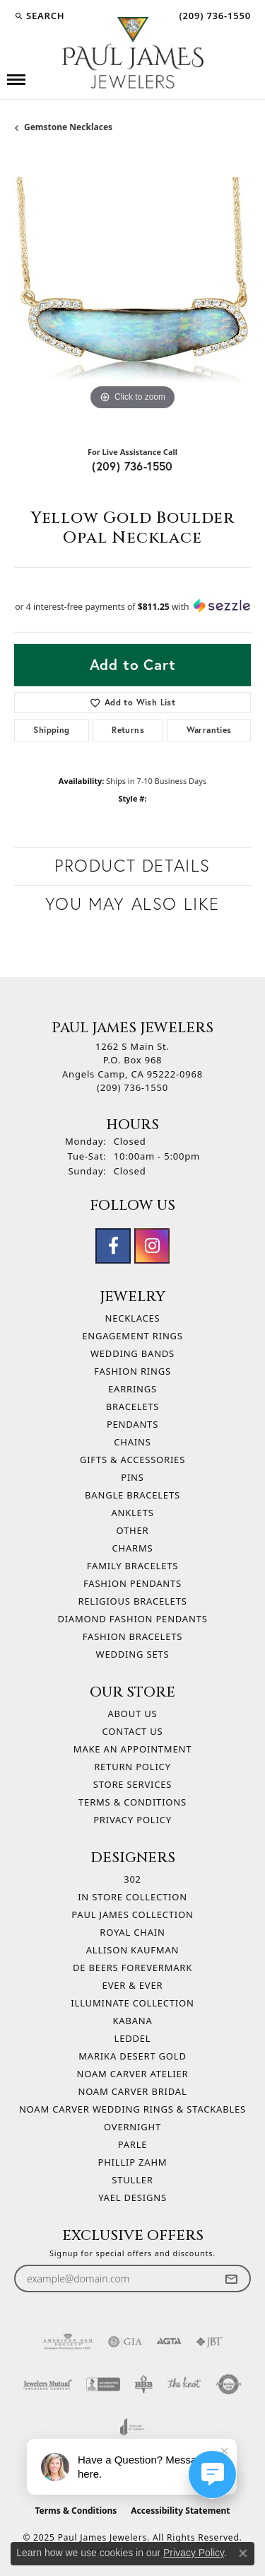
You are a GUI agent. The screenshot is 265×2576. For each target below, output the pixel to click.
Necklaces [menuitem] (132, 1318)
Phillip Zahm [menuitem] (132, 2162)
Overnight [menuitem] (132, 2126)
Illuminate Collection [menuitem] (132, 2003)
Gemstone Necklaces (68, 127)
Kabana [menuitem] (132, 2020)
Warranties (209, 729)
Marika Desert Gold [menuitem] (132, 2056)
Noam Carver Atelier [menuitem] (133, 2073)
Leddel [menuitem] (132, 2038)
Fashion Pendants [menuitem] (132, 1583)
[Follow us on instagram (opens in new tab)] (152, 1246)
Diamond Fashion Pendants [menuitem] (132, 1618)
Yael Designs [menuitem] (132, 2197)
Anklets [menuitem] (132, 1512)
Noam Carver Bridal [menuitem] (132, 2091)
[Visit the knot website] (184, 2384)
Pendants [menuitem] (132, 1424)
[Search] (39, 16)
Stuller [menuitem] (132, 2179)
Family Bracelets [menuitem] (132, 1565)
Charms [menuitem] (132, 1548)
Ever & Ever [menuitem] (132, 1985)
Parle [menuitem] (133, 2144)
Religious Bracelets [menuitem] (132, 1601)
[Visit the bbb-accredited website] (103, 2384)
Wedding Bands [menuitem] (132, 1353)
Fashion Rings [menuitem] (132, 1371)
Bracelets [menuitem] (133, 1406)
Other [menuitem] (133, 1530)
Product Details (132, 865)
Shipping (51, 729)
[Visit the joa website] (132, 2426)
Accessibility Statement (180, 2511)
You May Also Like (132, 904)
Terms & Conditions (132, 1802)
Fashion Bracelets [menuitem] (132, 1636)
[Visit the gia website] (125, 2341)
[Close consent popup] (243, 2553)
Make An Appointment (132, 1749)
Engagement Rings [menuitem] (132, 1335)
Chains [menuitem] (132, 1442)
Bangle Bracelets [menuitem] (132, 1495)
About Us (132, 1713)
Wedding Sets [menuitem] (133, 1654)
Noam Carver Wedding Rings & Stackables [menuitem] (132, 2109)
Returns (128, 729)
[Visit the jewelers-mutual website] (47, 2384)
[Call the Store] (132, 1087)
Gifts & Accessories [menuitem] (132, 1459)
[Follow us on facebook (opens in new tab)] (113, 1246)
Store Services (132, 1784)
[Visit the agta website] (169, 2341)
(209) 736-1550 (132, 465)
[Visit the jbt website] (209, 2341)
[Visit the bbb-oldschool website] (143, 2384)
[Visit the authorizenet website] (229, 2384)
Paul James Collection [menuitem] (132, 1914)
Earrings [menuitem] (132, 1388)
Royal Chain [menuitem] (132, 1932)
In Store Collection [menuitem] (132, 1896)
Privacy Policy (132, 1819)
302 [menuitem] (132, 1879)
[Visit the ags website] (68, 2341)
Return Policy (132, 1766)
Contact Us (132, 1731)
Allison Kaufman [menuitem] (132, 1949)
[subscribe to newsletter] (231, 2278)
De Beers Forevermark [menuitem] (132, 1967)
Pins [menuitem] (132, 1477)
